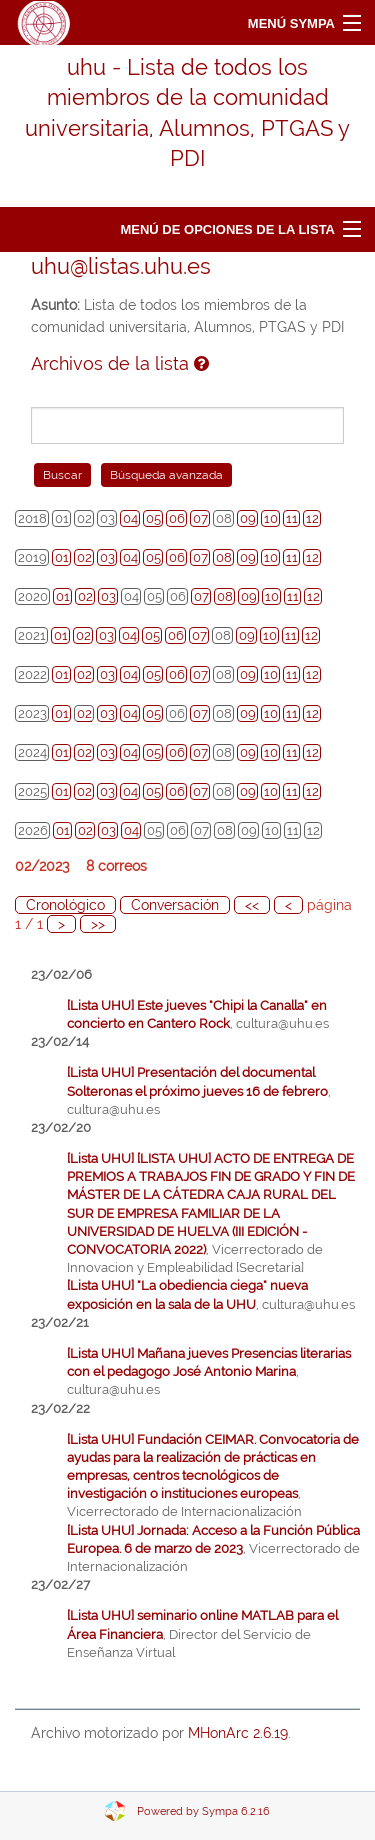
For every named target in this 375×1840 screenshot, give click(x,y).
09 (248, 518)
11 (292, 518)
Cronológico (65, 905)
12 (312, 518)
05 (153, 518)
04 (130, 518)
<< (252, 905)
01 (62, 557)
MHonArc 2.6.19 (238, 1733)
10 (271, 518)
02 (84, 557)
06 (177, 518)
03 (107, 557)
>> (98, 924)
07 (200, 518)
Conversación (175, 905)
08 (224, 557)
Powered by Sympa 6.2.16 (203, 1811)
